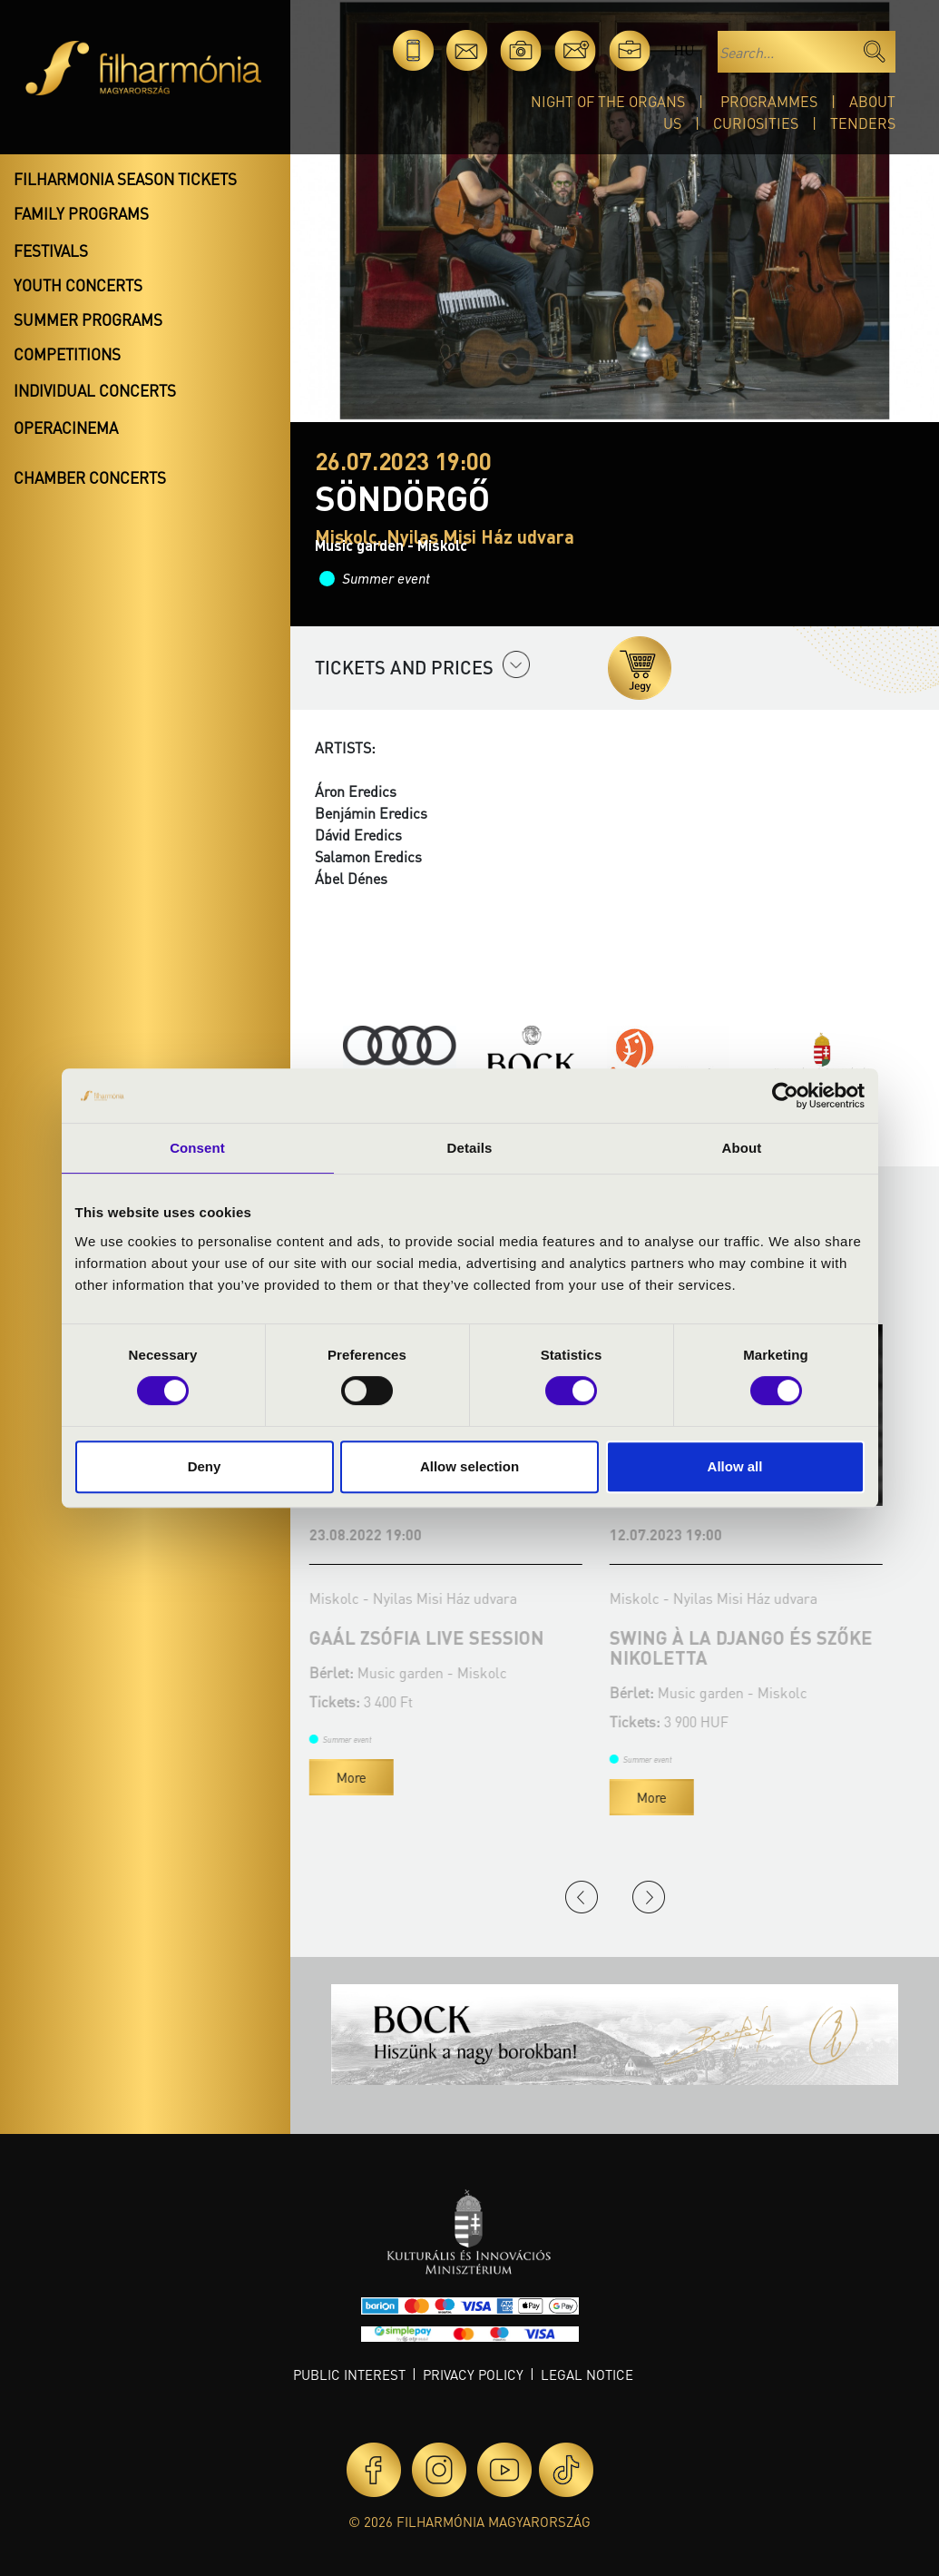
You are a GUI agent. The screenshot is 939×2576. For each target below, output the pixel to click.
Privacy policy (473, 2374)
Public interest (349, 2374)
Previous (581, 1897)
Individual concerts (95, 390)
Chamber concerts (90, 477)
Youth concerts (78, 285)
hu (683, 50)
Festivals (51, 251)
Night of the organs (608, 101)
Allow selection (469, 1466)
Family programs (81, 213)
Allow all (735, 1466)
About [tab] (742, 1147)
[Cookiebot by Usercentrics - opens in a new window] (785, 1095)
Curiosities (755, 123)
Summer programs (88, 319)
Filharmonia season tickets (125, 179)
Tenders (862, 123)
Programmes (768, 101)
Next (648, 1897)
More (357, 1777)
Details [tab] (470, 1147)
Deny (204, 1466)
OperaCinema (66, 428)
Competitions (67, 354)
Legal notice (587, 2374)
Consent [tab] (197, 1147)
